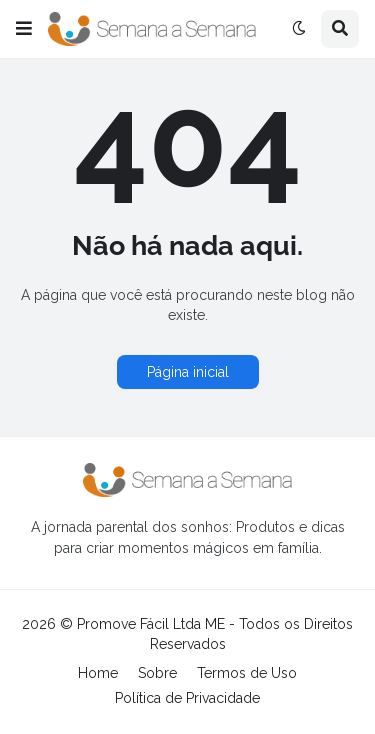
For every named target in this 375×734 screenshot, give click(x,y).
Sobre (157, 673)
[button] (24, 29)
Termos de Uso (247, 673)
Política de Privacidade (187, 698)
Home (98, 673)
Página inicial (188, 372)
